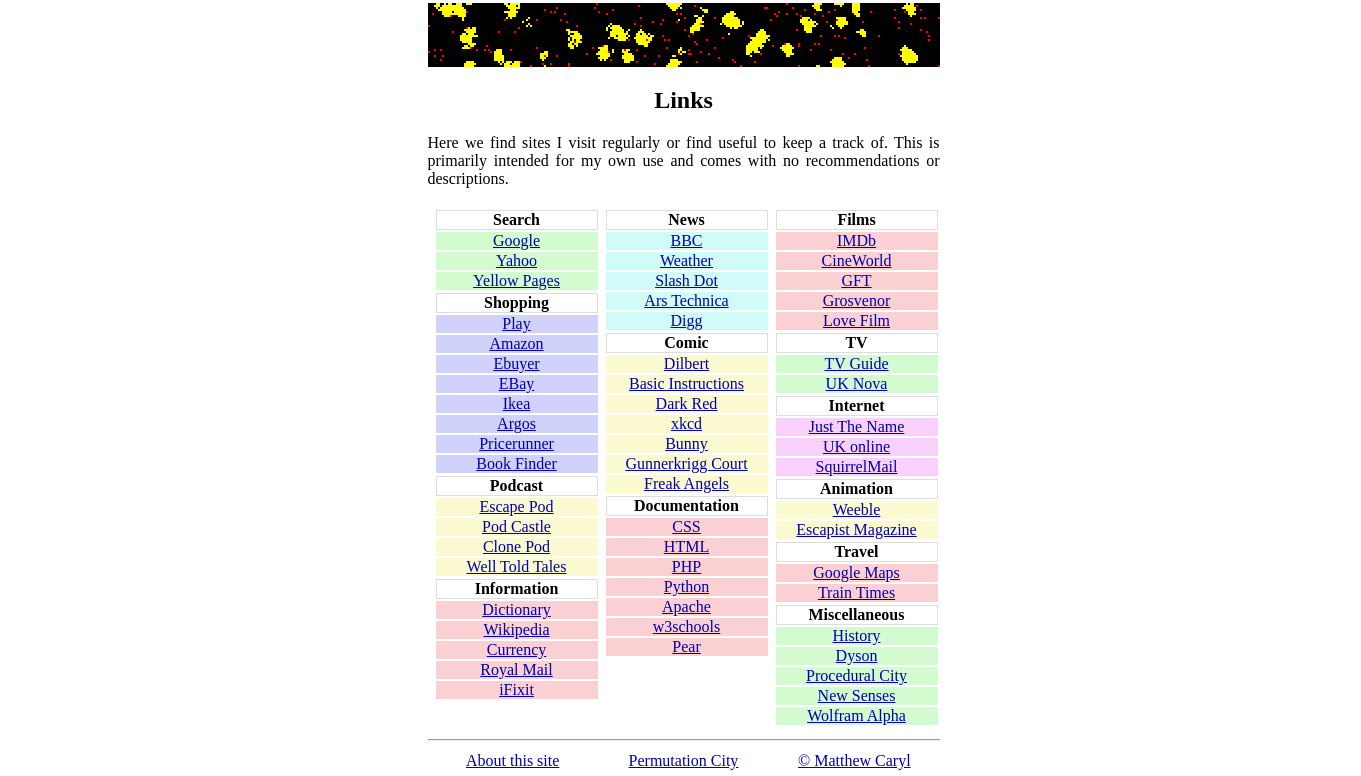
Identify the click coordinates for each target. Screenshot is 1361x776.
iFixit (516, 689)
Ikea (517, 403)
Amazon (516, 343)
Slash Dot (686, 280)
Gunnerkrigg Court (686, 463)
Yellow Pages (516, 280)
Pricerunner (516, 443)
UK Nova (857, 383)
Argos (516, 423)
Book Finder (516, 463)
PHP (686, 566)
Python (686, 586)
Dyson (857, 655)
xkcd (686, 423)
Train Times (856, 592)
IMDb (856, 240)
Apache (686, 606)
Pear (686, 646)
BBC (686, 240)
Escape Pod (516, 506)
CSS (686, 526)
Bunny (686, 443)
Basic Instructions (686, 383)
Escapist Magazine (856, 529)
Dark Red (687, 403)
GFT (856, 280)
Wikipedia (517, 629)
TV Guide (856, 363)
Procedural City (856, 675)
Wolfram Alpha (856, 715)
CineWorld (857, 260)
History (857, 635)
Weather (686, 260)
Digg (687, 320)
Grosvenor (857, 300)
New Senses (857, 695)
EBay (517, 383)
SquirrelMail (857, 466)
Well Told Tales (517, 566)
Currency (517, 649)
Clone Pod (516, 546)
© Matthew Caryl (854, 760)
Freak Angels (686, 483)
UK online (856, 446)
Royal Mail (516, 669)
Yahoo (516, 260)
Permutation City (684, 760)
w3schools (687, 626)
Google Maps (856, 572)
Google (516, 240)
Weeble (857, 509)
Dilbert (686, 363)
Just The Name (857, 426)
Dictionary (516, 609)
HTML (686, 546)
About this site (512, 760)
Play (516, 323)
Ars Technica (686, 300)
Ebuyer (516, 363)
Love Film (856, 320)
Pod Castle (516, 526)
